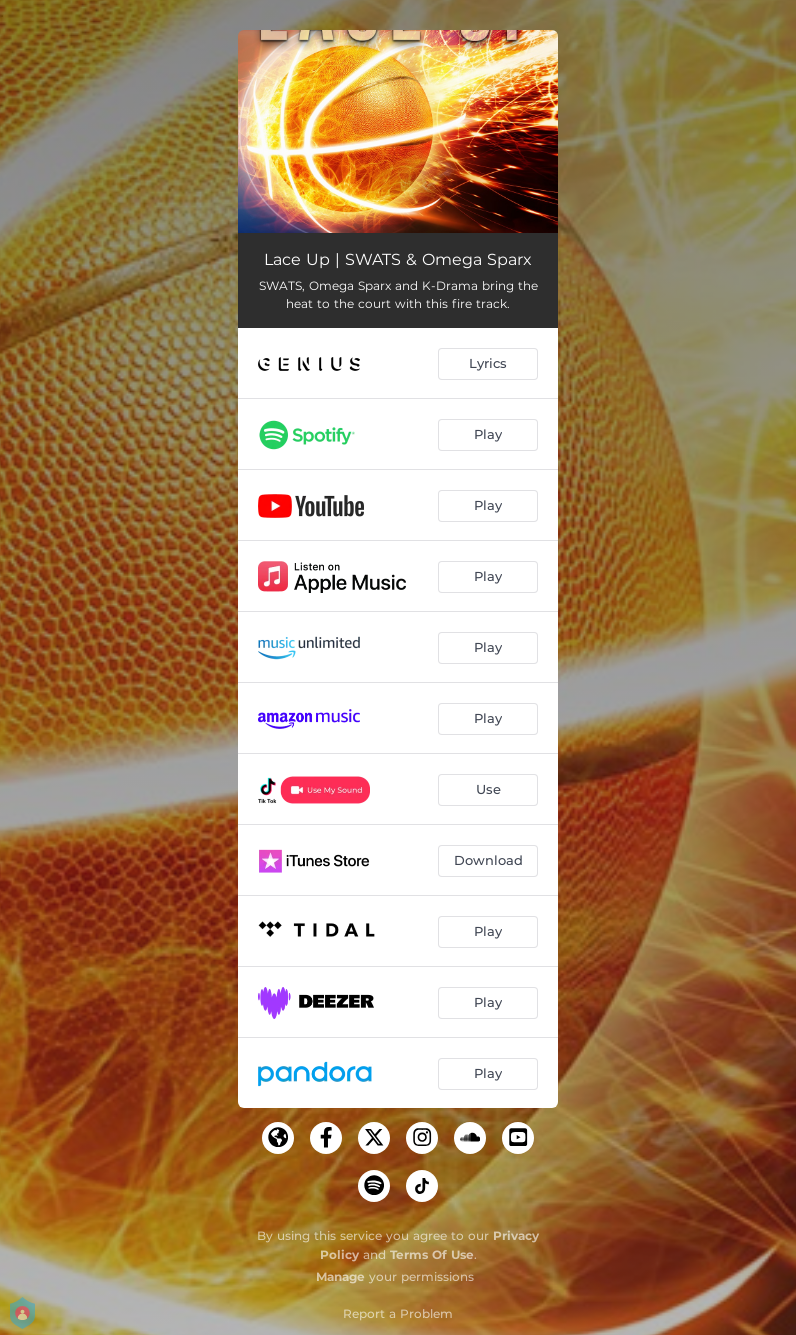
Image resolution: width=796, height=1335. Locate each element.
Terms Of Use (432, 1254)
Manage (340, 1276)
